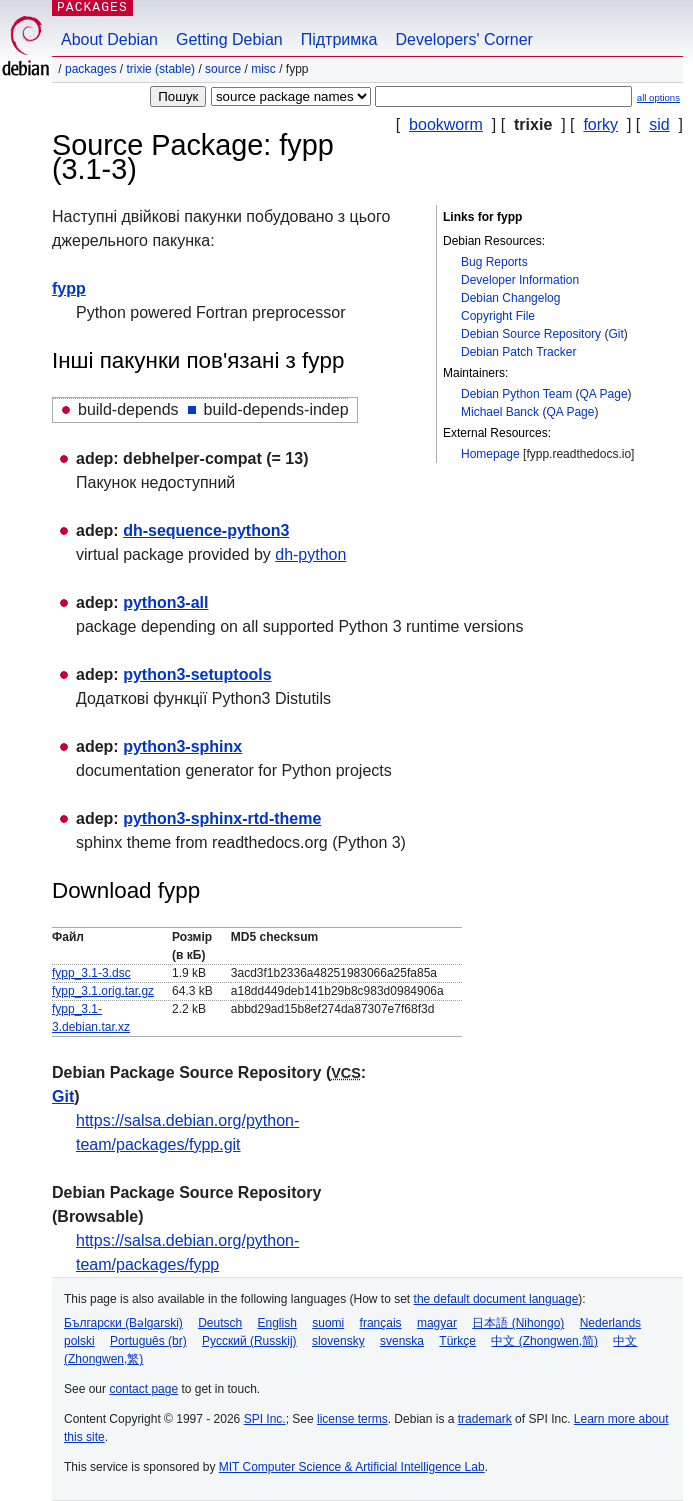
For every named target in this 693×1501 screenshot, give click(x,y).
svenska (402, 1341)
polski (79, 1341)
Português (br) (148, 1341)
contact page (143, 1389)
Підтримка (339, 39)
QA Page (604, 394)
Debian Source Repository (531, 334)
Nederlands (610, 1323)
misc (263, 69)
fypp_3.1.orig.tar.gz (103, 991)
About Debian (109, 39)
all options (658, 97)
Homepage (490, 454)
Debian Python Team (516, 394)
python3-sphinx (182, 746)
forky (600, 124)
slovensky (338, 1341)
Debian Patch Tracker (518, 352)
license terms (352, 1419)
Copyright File (498, 316)
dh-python (310, 554)
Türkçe (457, 1341)
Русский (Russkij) (249, 1341)
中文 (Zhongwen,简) (544, 1341)
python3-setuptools (197, 674)
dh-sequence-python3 (206, 530)
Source (223, 69)
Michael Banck (500, 412)
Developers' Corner (464, 39)
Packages (90, 69)
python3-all (165, 602)
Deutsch (220, 1323)
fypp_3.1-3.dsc (91, 973)
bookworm (446, 124)
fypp (69, 288)
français (381, 1323)
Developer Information (520, 280)
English (277, 1323)
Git (615, 334)
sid (659, 124)
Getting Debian (229, 39)
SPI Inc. (265, 1419)
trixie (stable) (160, 69)
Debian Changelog (510, 298)
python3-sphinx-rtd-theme (222, 818)
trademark (485, 1419)
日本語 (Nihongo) (518, 1323)
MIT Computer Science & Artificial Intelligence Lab (352, 1467)
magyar (437, 1323)
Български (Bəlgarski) (123, 1323)
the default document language (496, 1299)
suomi (328, 1323)
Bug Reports (494, 262)
